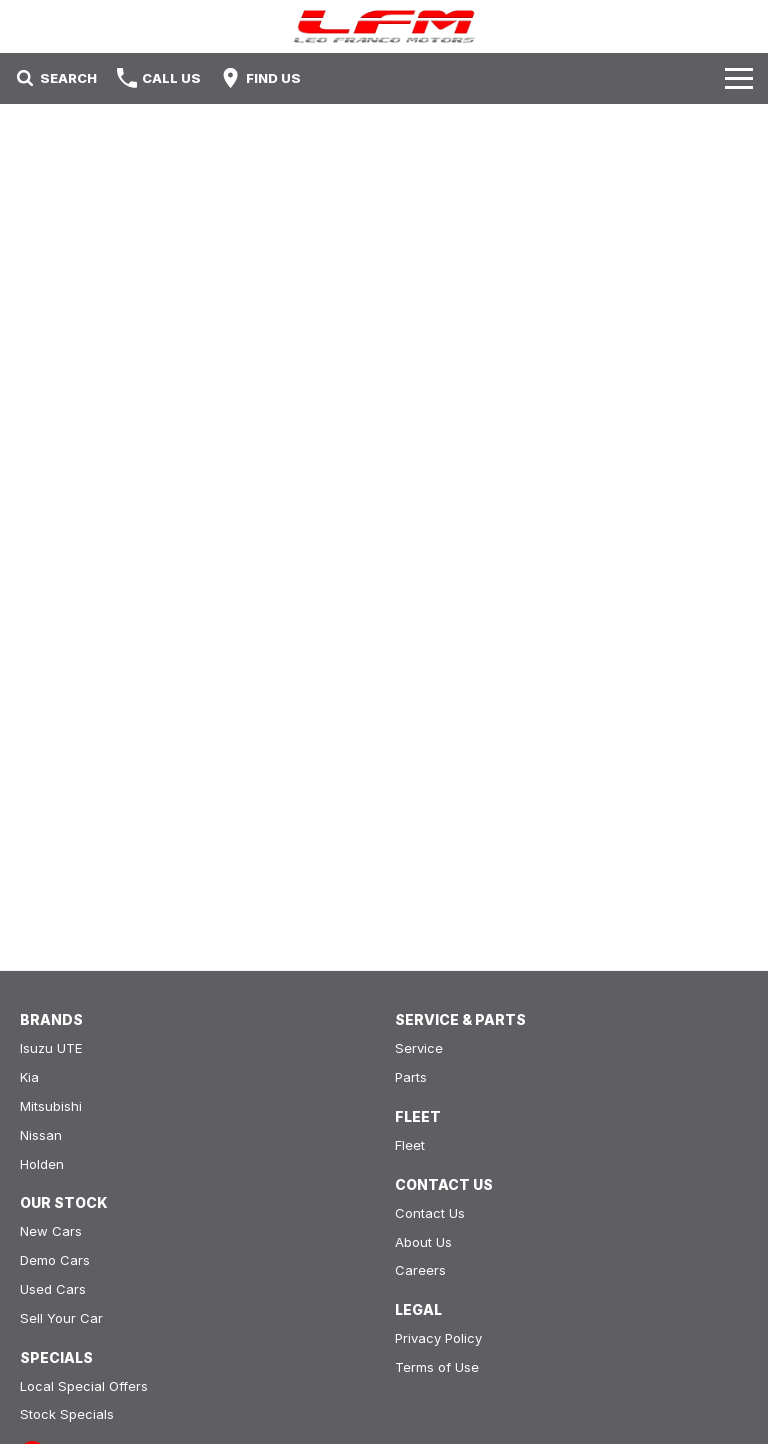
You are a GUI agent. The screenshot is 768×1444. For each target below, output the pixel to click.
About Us (423, 1242)
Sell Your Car (61, 1318)
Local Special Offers (84, 1386)
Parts (411, 1077)
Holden (42, 1164)
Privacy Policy (438, 1338)
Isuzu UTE (51, 1048)
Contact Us (430, 1213)
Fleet (410, 1145)
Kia (29, 1077)
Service (419, 1048)
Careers (420, 1270)
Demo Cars (55, 1260)
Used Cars (53, 1289)
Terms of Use (437, 1367)
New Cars (51, 1231)
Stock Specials (67, 1414)
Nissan (41, 1135)
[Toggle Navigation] (739, 78)
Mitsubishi (51, 1106)
